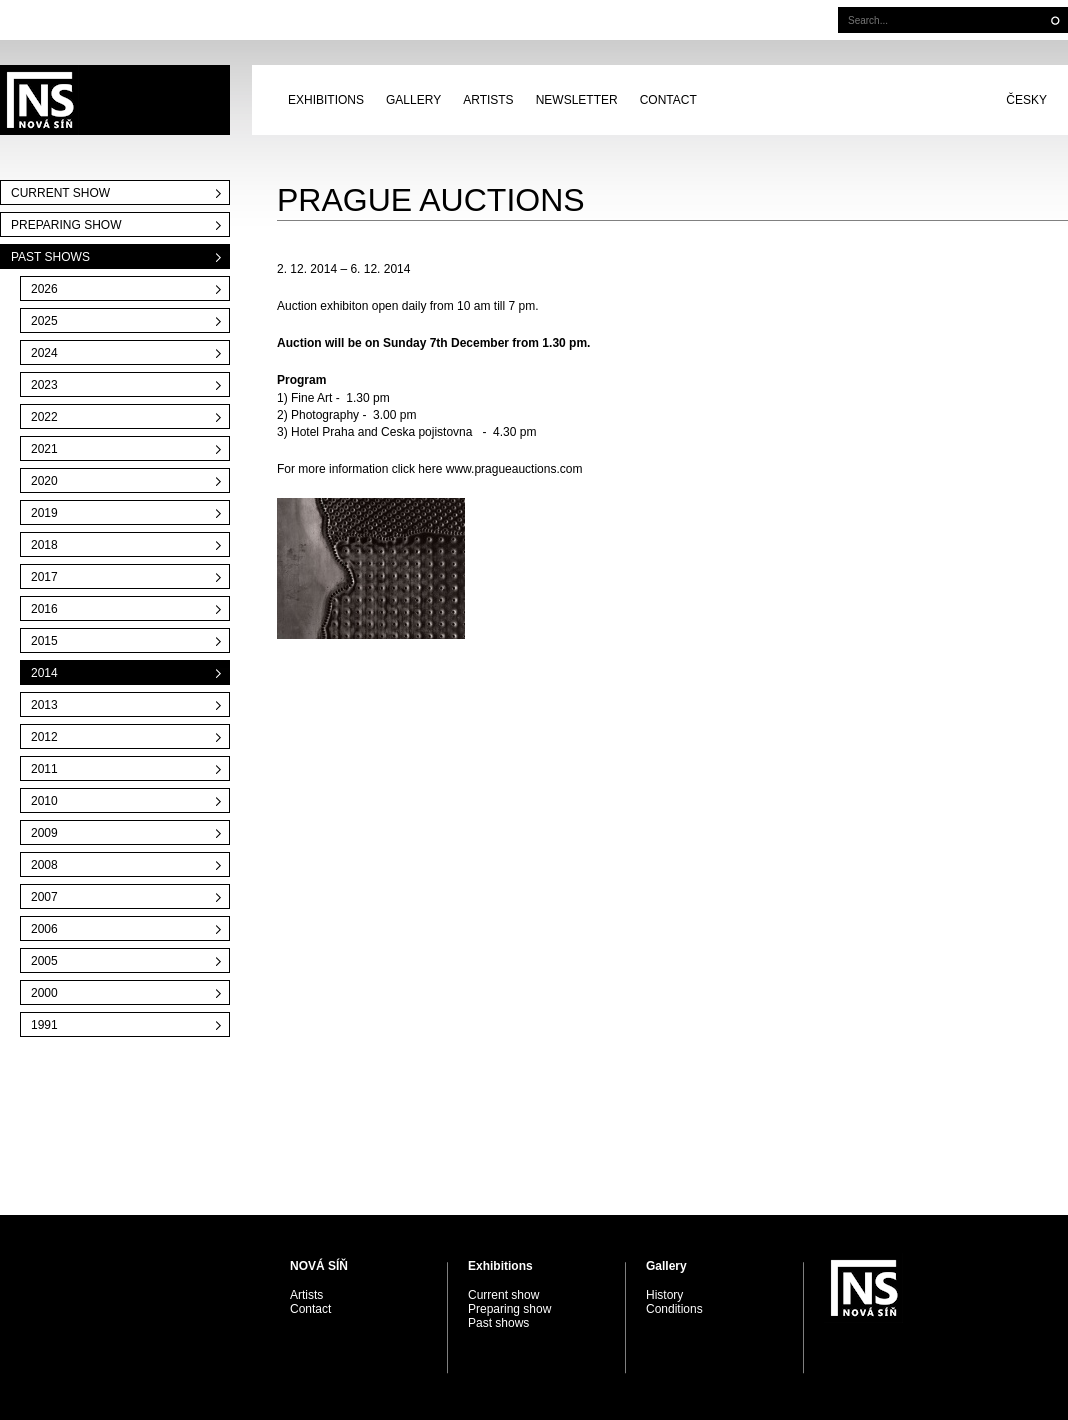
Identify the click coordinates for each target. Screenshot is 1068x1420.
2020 (44, 481)
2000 (44, 993)
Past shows (50, 257)
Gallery (413, 100)
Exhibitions (326, 100)
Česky (1026, 100)
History (664, 1295)
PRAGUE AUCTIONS (115, 100)
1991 (44, 1025)
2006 (44, 929)
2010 (44, 801)
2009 (44, 833)
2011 (44, 769)
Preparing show (66, 225)
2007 (44, 897)
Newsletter (577, 100)
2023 (44, 385)
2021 (44, 449)
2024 (44, 353)
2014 (44, 673)
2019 (44, 513)
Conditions (674, 1309)
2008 (44, 865)
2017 (44, 577)
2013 (44, 705)
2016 (44, 609)
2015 (44, 641)
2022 (44, 417)
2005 (44, 961)
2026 (44, 289)
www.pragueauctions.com (514, 469)
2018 (44, 545)
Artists (488, 100)
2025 (44, 321)
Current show (60, 193)
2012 (44, 737)
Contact (668, 100)
